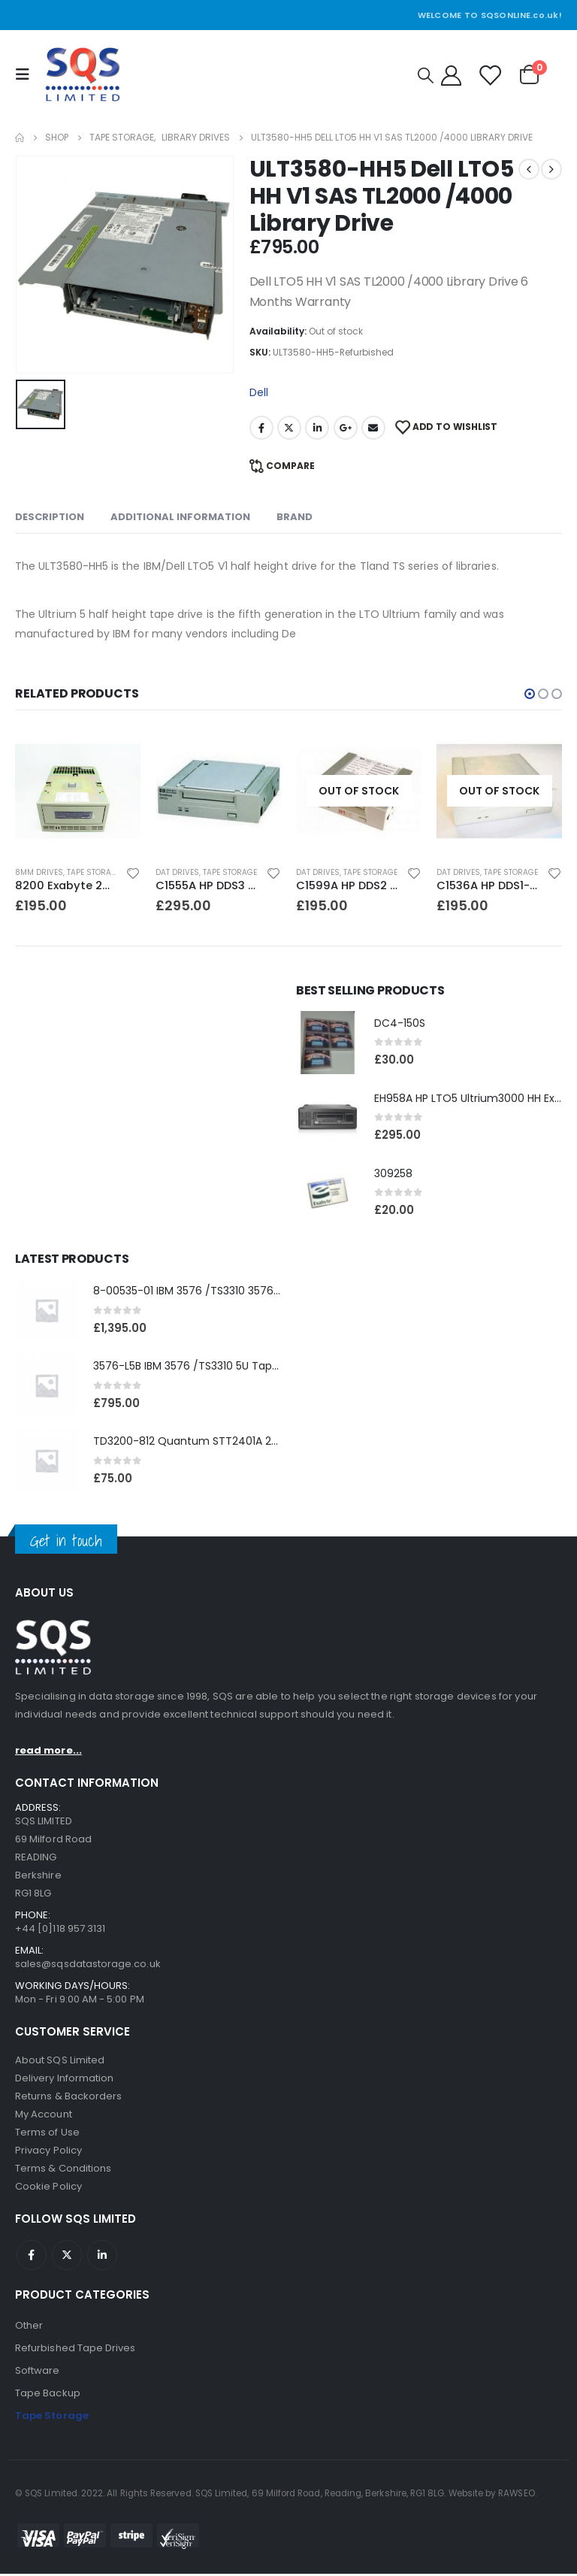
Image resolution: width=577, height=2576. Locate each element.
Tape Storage (94, 872)
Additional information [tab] (180, 517)
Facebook (261, 428)
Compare (290, 465)
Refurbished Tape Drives (75, 2350)
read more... (48, 1752)
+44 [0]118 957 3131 (60, 1931)
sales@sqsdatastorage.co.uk (88, 1966)
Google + (346, 428)
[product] (77, 791)
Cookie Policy (48, 2188)
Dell (258, 392)
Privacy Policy (48, 2152)
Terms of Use (47, 2134)
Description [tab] (49, 517)
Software (37, 2373)
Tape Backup (47, 2395)
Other (29, 2327)
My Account (43, 2116)
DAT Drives (177, 872)
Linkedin (102, 2257)
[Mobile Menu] (26, 74)
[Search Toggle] (425, 75)
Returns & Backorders (68, 2098)
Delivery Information (64, 2080)
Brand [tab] (294, 517)
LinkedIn (317, 428)
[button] (529, 694)
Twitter (289, 428)
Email (373, 428)
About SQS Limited (59, 2062)
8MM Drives (39, 872)
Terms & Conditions (63, 2170)
